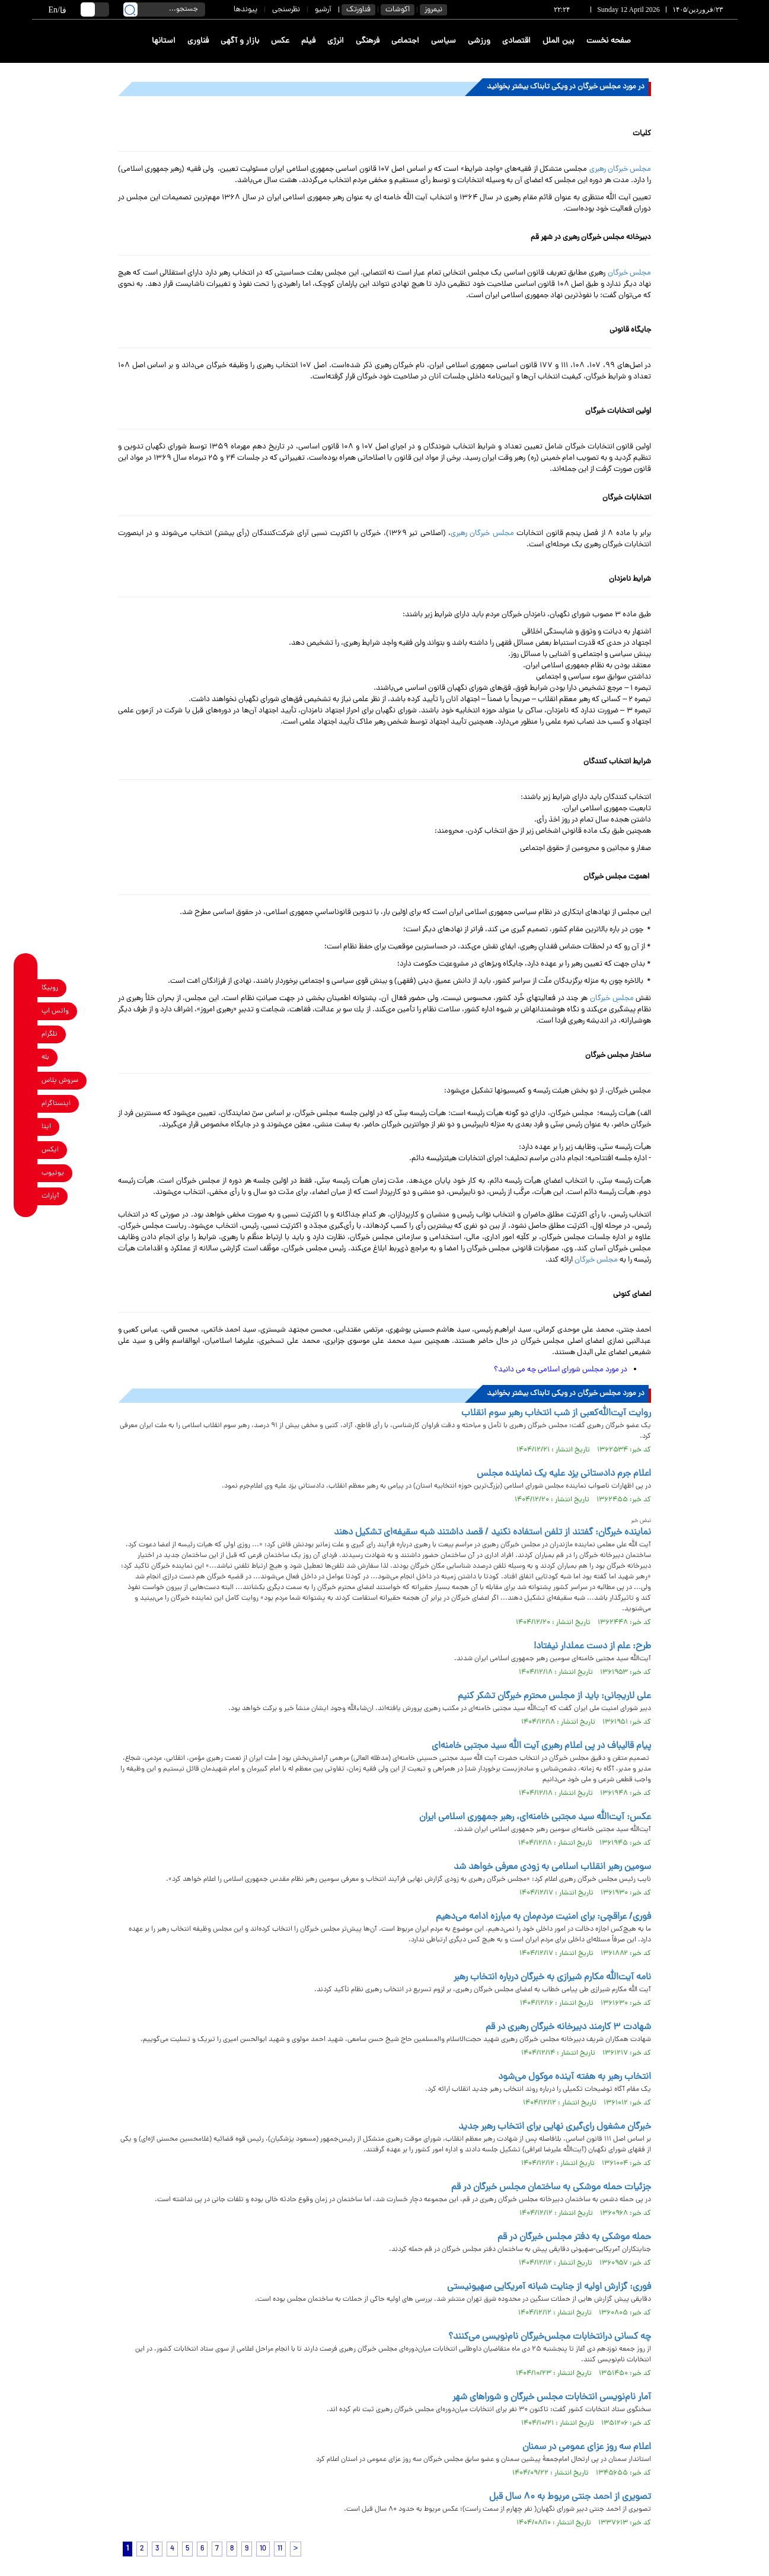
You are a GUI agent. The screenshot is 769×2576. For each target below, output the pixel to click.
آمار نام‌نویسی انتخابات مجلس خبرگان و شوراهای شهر (551, 2397)
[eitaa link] (25, 1127)
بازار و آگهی (240, 41)
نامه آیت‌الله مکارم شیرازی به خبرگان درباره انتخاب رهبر (552, 1977)
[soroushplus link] (25, 1081)
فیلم (308, 41)
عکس (280, 41)
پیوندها (245, 9)
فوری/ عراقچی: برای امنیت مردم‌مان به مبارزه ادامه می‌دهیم (543, 1917)
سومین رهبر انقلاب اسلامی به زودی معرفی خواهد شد (552, 1867)
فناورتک (358, 9)
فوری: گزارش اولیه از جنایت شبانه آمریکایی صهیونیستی (549, 2287)
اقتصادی (516, 41)
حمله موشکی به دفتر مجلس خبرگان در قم (574, 2237)
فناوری (198, 41)
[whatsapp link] (25, 1011)
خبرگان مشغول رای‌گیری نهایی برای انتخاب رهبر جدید (554, 2127)
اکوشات (397, 9)
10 (263, 2549)
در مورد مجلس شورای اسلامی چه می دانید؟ (560, 1369)
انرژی (335, 41)
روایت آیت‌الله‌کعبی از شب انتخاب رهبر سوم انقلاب (556, 1413)
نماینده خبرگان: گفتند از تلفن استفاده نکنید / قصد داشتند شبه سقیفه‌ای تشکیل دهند (492, 1533)
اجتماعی (405, 41)
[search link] (130, 9)
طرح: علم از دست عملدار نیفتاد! (592, 1646)
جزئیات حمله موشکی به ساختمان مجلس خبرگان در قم (551, 2187)
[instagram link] (25, 1104)
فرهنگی (367, 41)
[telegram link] (25, 1034)
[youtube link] (25, 1173)
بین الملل (559, 41)
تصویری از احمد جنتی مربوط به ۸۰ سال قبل (570, 2497)
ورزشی (479, 41)
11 (279, 2549)
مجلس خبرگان (629, 273)
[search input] (164, 9)
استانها (164, 41)
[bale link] (25, 1057)
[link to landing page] (694, 41)
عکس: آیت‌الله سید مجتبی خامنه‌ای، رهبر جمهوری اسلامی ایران (535, 1817)
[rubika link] (25, 988)
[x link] (25, 1150)
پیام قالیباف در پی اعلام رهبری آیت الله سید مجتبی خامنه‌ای (541, 1746)
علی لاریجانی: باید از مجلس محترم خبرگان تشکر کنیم (554, 1696)
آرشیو (323, 9)
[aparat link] (25, 1196)
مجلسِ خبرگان (612, 998)
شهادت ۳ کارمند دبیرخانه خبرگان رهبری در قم (567, 2027)
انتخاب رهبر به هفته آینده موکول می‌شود (574, 2077)
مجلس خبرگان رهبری (620, 169)
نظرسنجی (286, 9)
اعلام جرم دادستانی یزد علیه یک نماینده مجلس (564, 1474)
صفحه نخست (608, 41)
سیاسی (443, 41)
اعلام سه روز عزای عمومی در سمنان (586, 2447)
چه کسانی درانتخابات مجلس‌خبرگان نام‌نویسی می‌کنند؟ (549, 2337)
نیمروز (433, 9)
